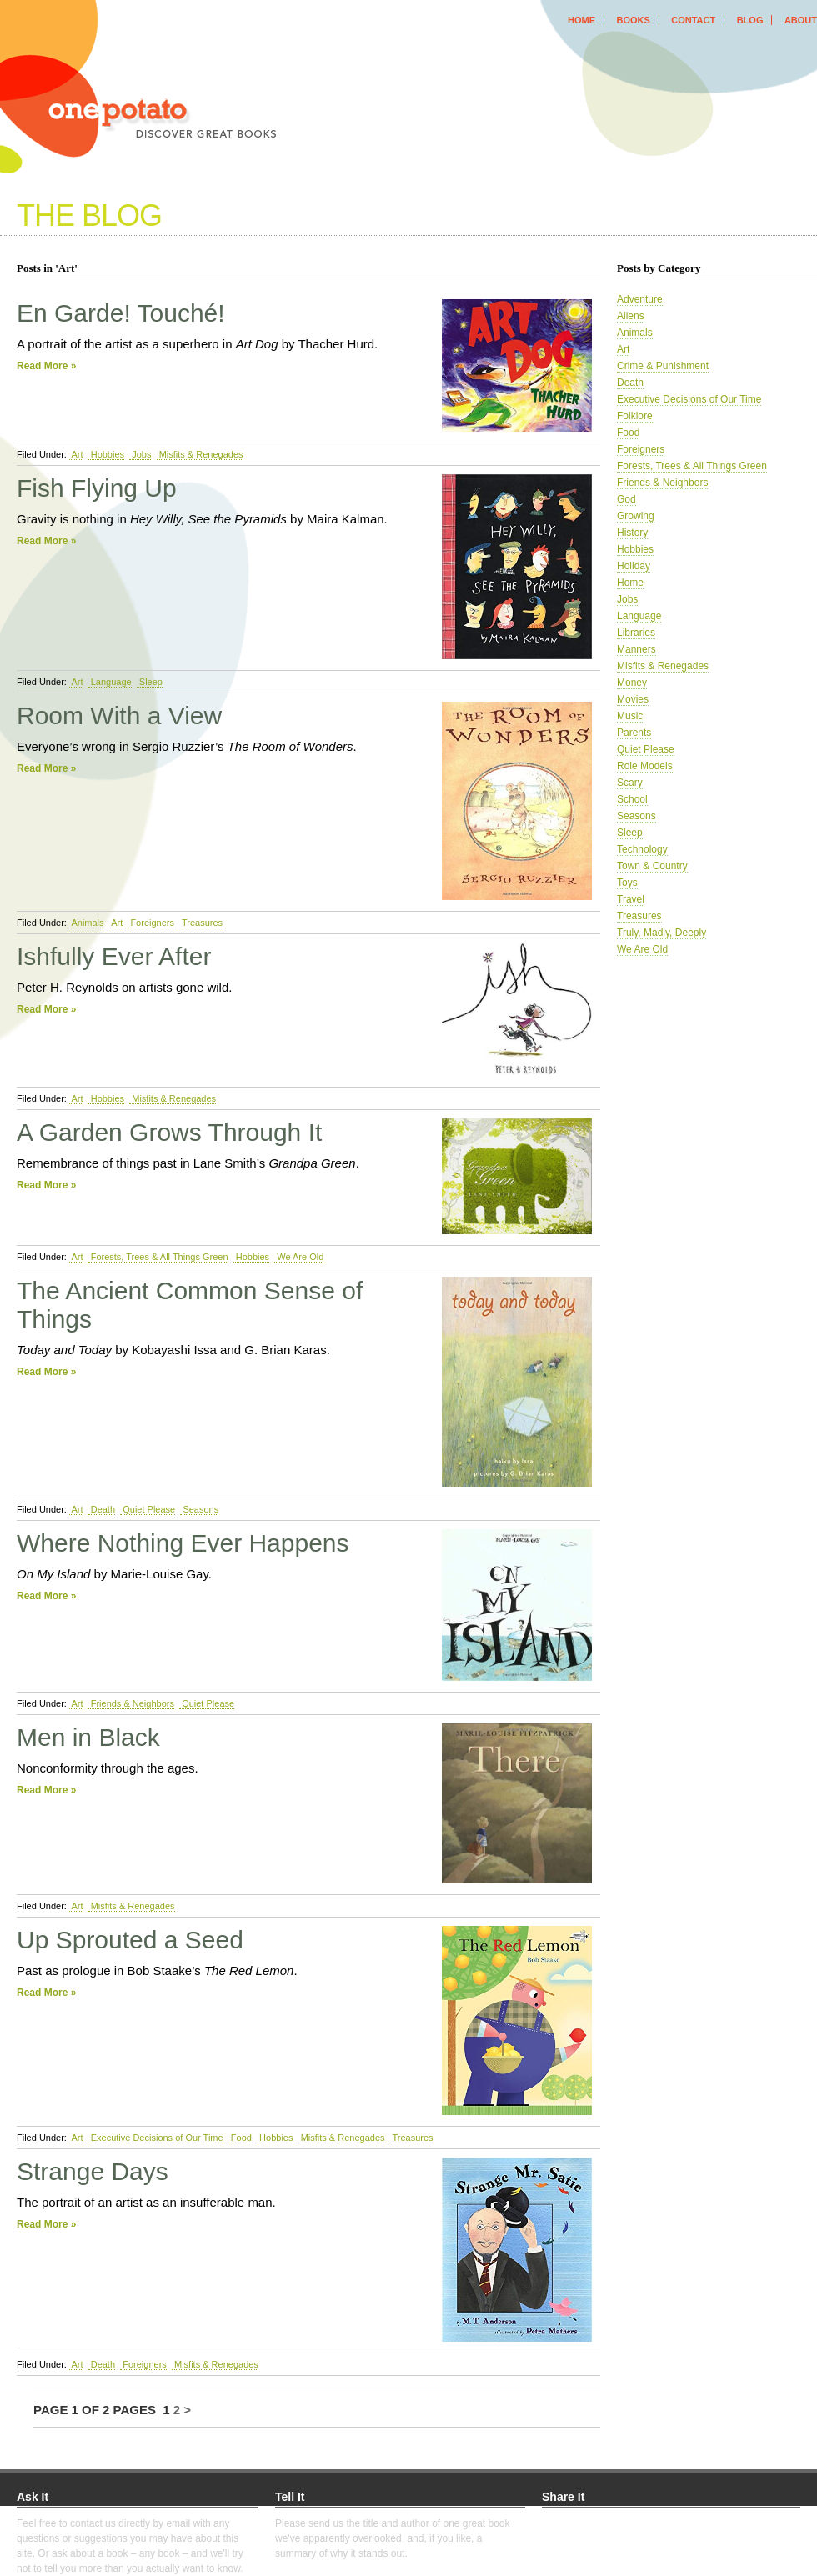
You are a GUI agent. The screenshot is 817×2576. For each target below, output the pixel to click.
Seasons (199, 1509)
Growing (635, 516)
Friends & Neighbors (131, 1703)
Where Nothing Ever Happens (183, 1543)
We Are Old (298, 1257)
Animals (86, 923)
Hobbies (106, 454)
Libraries (636, 632)
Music (630, 716)
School (632, 799)
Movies (633, 699)
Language (110, 682)
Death (101, 1509)
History (632, 532)
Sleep (150, 682)
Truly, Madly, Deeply (661, 932)
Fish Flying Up (97, 488)
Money (632, 682)
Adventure (640, 299)
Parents (634, 732)
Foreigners (151, 923)
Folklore (635, 416)
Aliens (630, 316)
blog (750, 20)
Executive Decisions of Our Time (155, 2138)
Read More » (46, 366)
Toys (627, 882)
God (626, 499)
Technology (642, 849)
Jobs (140, 454)
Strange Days (92, 2171)
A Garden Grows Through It (169, 1132)
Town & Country (652, 866)
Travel (630, 899)
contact (693, 20)
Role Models (645, 766)
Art (76, 454)
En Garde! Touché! (121, 313)
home (581, 20)
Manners (636, 649)
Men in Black (88, 1737)
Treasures (201, 923)
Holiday (633, 566)
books (632, 20)
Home (630, 582)
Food (240, 2138)
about (800, 20)
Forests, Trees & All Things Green (158, 1257)
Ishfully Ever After (114, 956)
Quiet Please (147, 1509)
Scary (630, 782)
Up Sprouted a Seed (130, 1939)
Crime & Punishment (663, 366)
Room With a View (119, 715)
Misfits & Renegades (200, 454)
